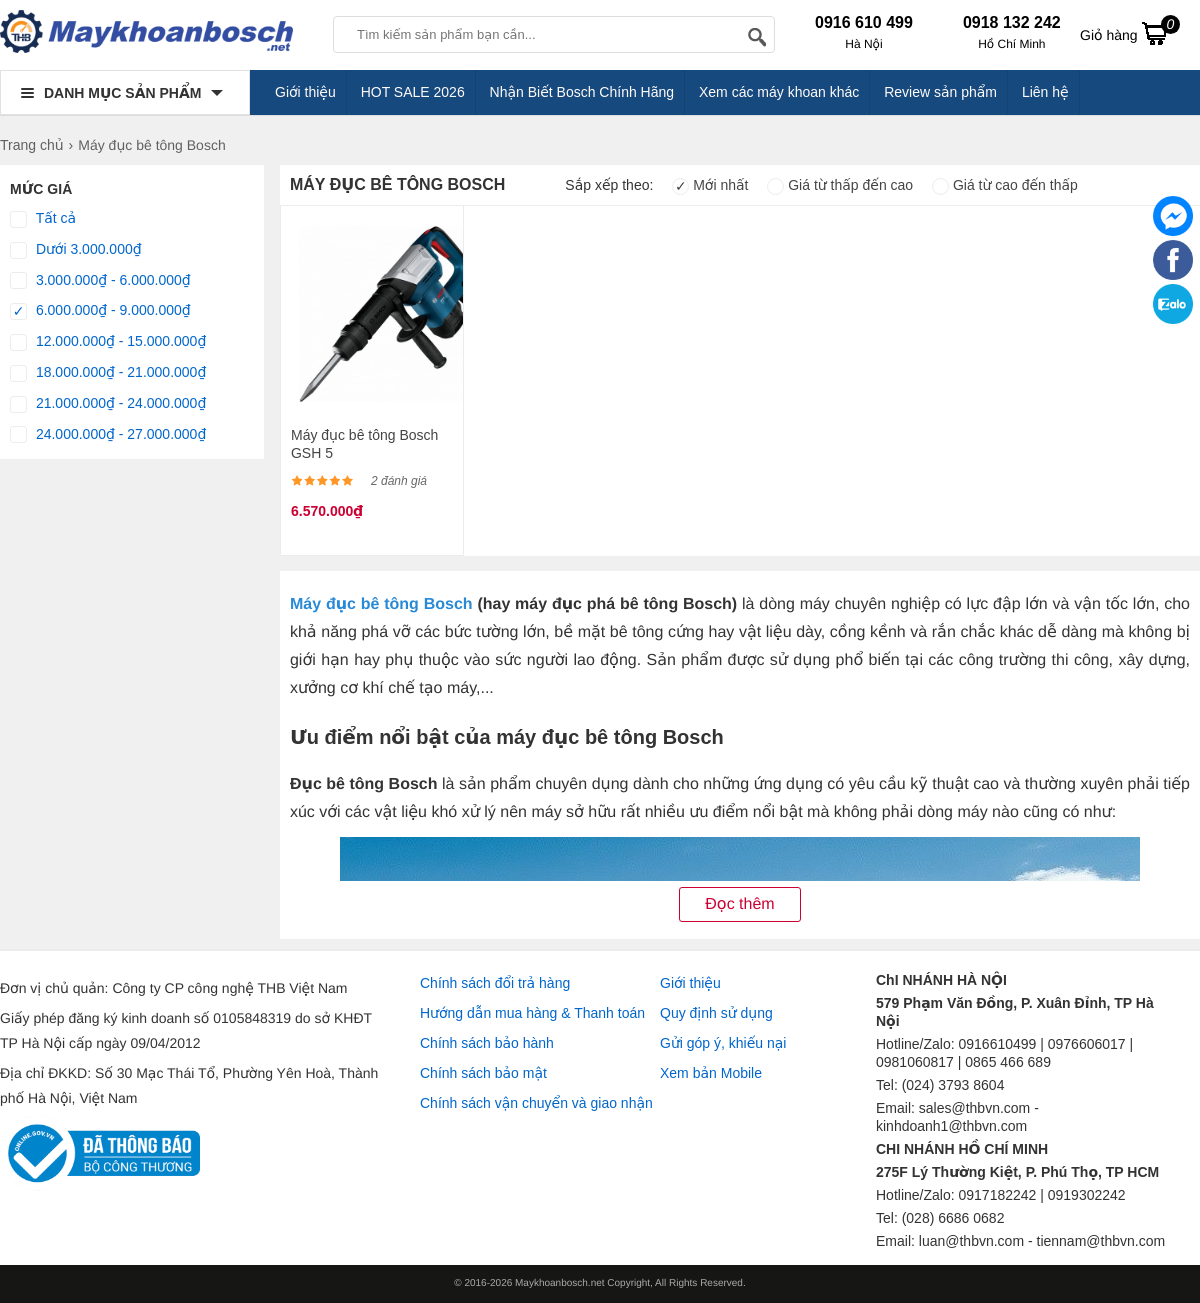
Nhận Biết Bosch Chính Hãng (582, 92)
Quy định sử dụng (716, 1013)
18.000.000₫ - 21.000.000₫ (108, 373)
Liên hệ (1045, 92)
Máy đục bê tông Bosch (381, 604)
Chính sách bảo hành (487, 1043)
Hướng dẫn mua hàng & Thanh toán (532, 1013)
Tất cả (43, 219)
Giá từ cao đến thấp (1005, 185)
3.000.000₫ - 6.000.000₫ (100, 281)
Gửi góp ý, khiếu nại (723, 1043)
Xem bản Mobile (711, 1073)
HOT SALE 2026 (413, 92)
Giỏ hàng (1130, 33)
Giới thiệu (305, 92)
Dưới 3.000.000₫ (76, 250)
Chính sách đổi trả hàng (495, 983)
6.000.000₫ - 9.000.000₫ (100, 311)
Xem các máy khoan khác (779, 92)
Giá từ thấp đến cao (840, 185)
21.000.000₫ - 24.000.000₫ (108, 404)
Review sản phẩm (940, 92)
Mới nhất (710, 185)
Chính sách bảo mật (483, 1073)
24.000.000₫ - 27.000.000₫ (108, 435)
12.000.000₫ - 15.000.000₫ (108, 342)
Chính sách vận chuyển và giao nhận (536, 1103)
